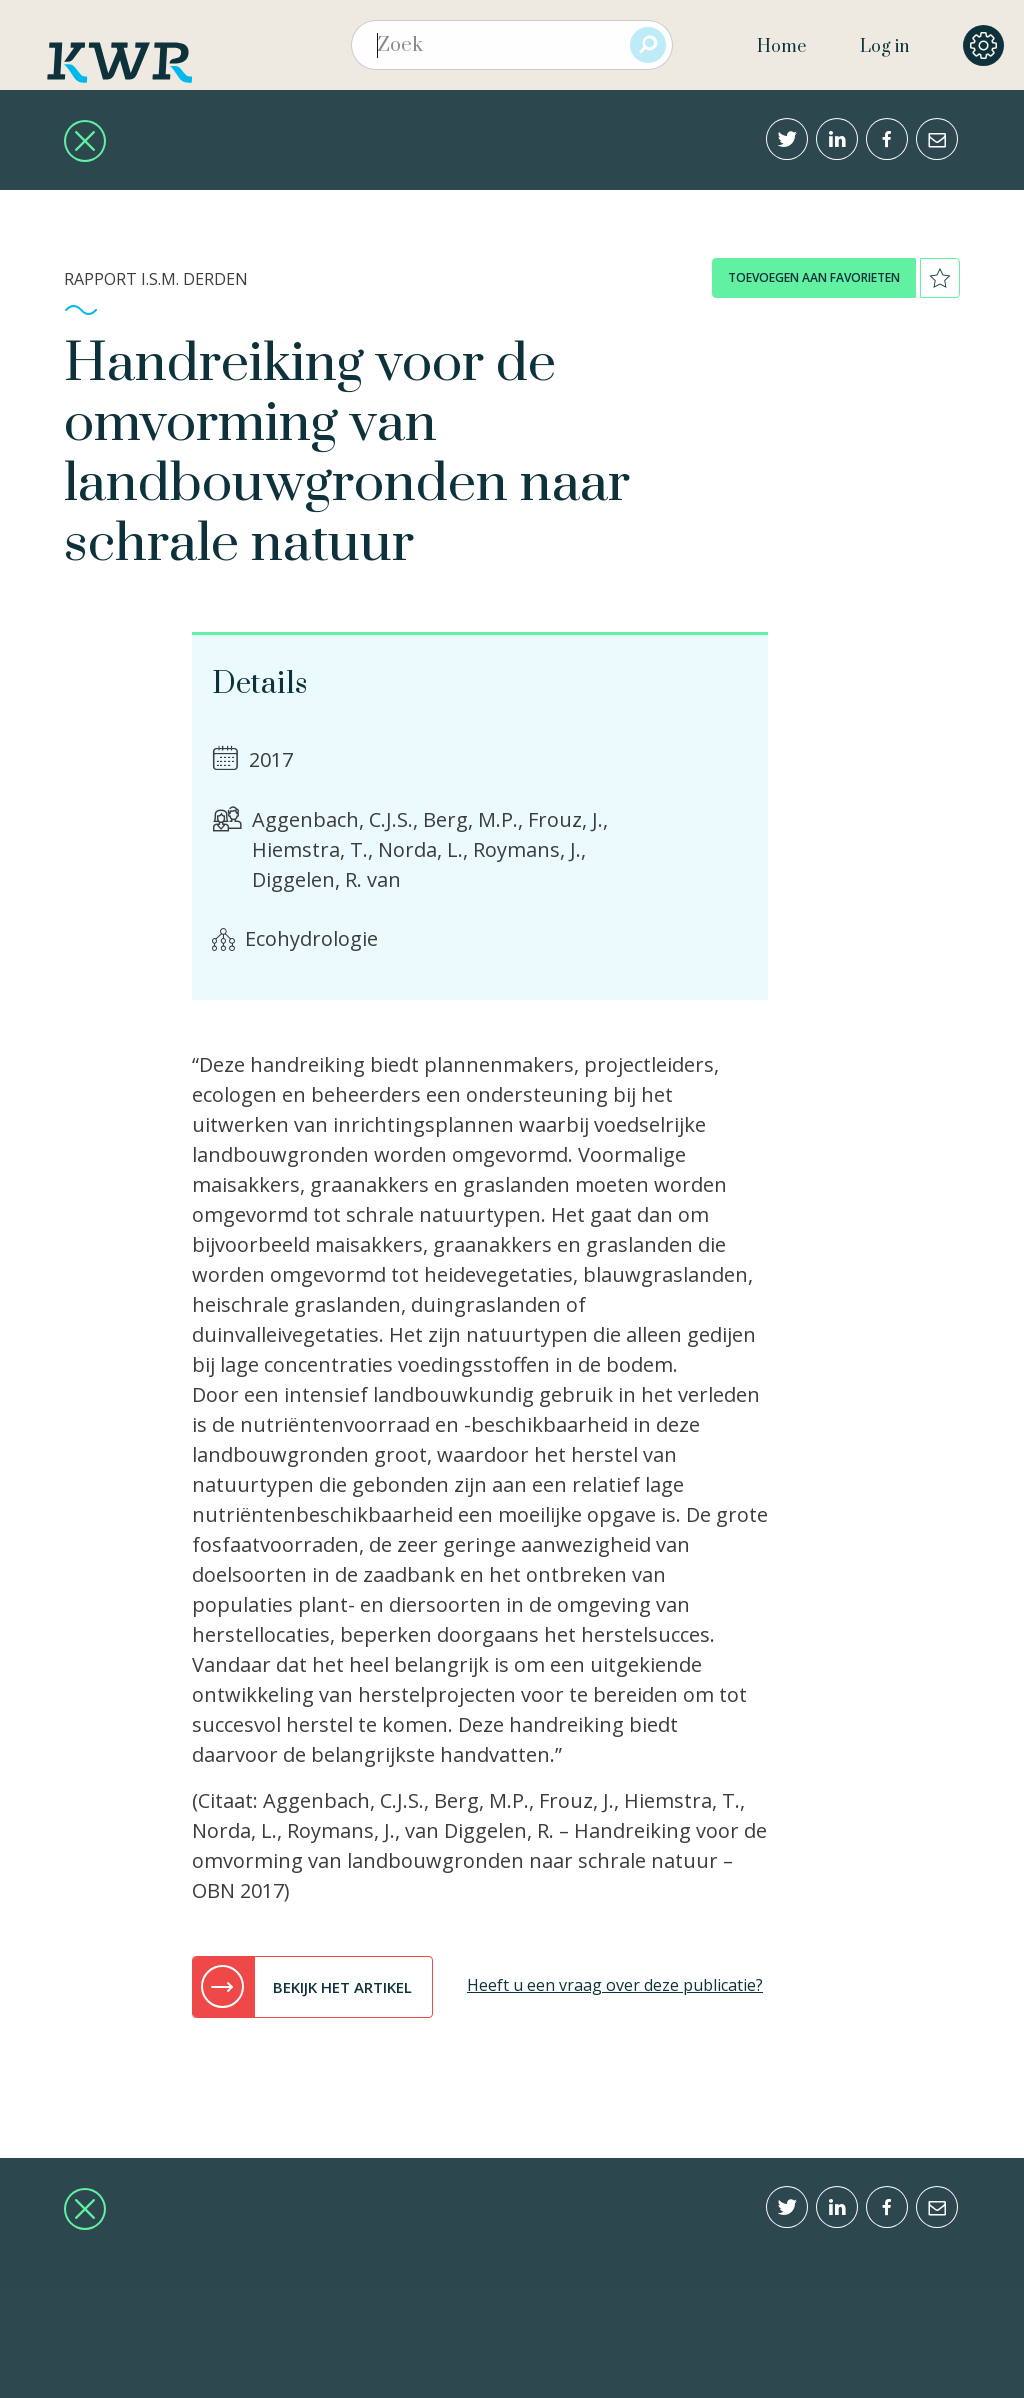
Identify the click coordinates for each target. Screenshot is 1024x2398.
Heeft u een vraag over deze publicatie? (615, 1985)
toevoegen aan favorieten (814, 277)
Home (781, 47)
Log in (884, 47)
